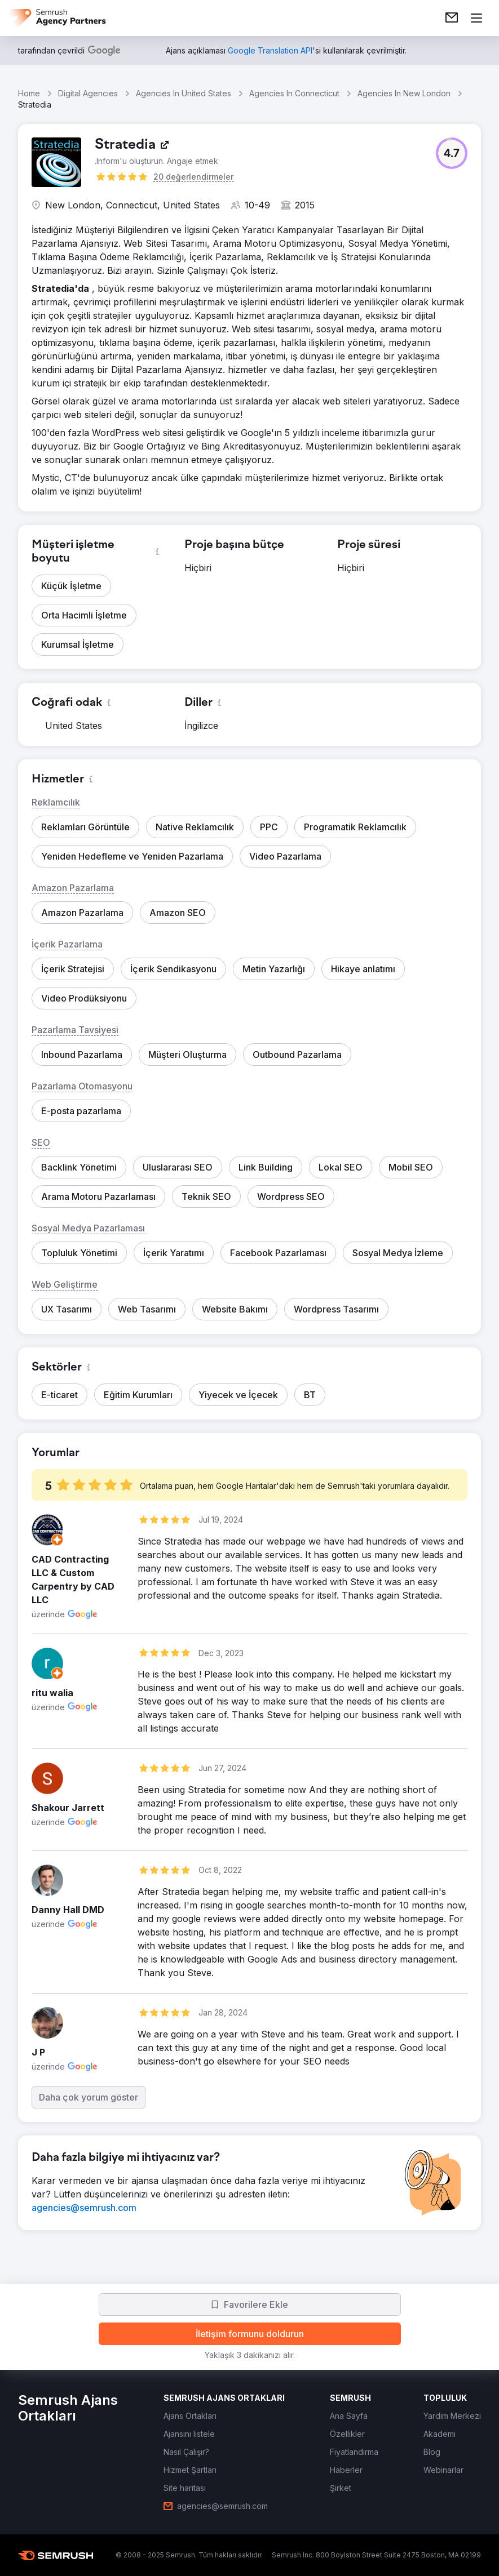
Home (29, 93)
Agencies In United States (183, 93)
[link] (451, 18)
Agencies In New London (404, 93)
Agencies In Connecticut (294, 93)
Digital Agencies (88, 93)
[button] (451, 153)
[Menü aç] (476, 18)
